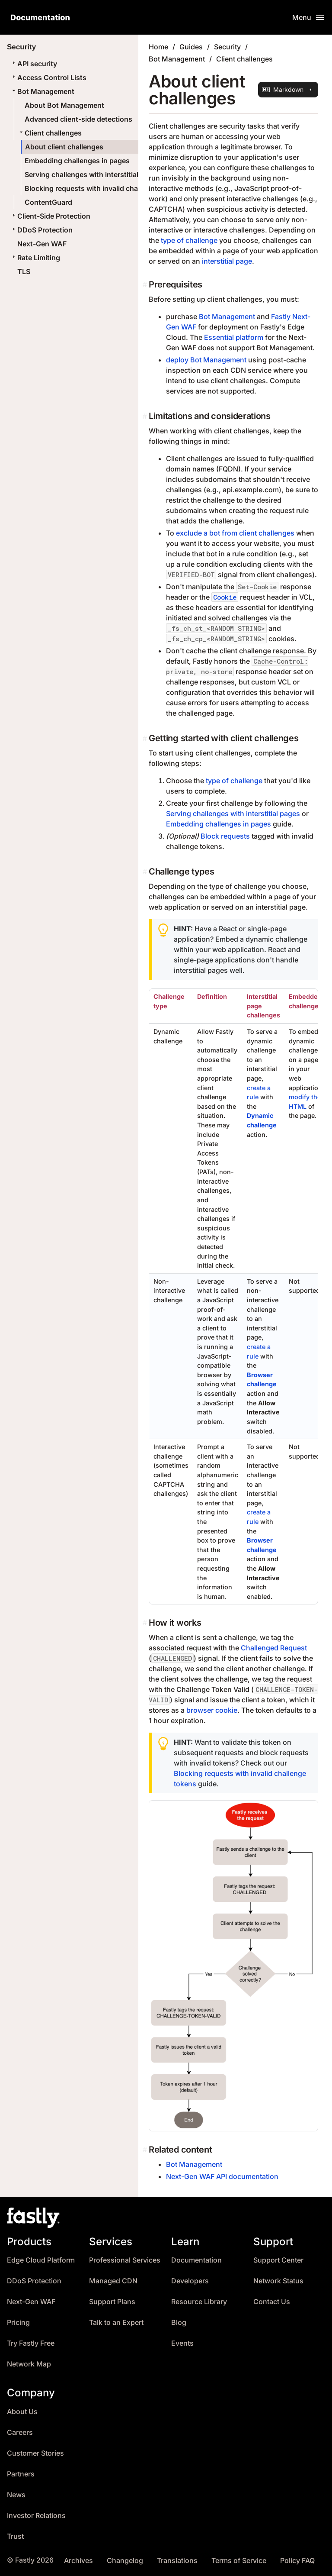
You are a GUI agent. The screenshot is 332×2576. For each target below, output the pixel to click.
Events (182, 2343)
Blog (178, 2322)
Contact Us (271, 2302)
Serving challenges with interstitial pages (92, 174)
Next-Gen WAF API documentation (222, 2176)
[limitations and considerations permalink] (146, 416)
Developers (190, 2281)
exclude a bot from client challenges (235, 533)
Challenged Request (274, 1647)
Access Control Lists (48, 77)
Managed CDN (113, 2281)
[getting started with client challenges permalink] (146, 738)
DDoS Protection (41, 230)
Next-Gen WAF (42, 243)
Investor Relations (36, 2515)
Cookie (224, 597)
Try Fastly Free (30, 2343)
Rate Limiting (35, 257)
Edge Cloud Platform (41, 2260)
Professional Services (124, 2260)
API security (33, 63)
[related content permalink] (146, 2149)
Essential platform (233, 337)
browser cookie (211, 1710)
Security (227, 46)
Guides (191, 46)
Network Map (29, 2364)
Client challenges (50, 133)
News (16, 2495)
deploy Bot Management (206, 359)
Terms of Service (238, 2561)
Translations (177, 2561)
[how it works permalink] (146, 1622)
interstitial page (227, 261)
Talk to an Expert (116, 2322)
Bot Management (42, 91)
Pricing (18, 2322)
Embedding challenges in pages (77, 160)
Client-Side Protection (50, 216)
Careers (20, 2432)
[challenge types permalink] (146, 871)
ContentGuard (48, 202)
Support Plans (112, 2302)
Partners (21, 2474)
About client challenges (64, 146)
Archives (78, 2561)
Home (158, 46)
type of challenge (189, 240)
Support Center (278, 2260)
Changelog (125, 2561)
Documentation (196, 2260)
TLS (23, 271)
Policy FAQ (297, 2561)
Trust (15, 2536)
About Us (22, 2412)
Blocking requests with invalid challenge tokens (103, 188)
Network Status (278, 2281)
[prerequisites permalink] (146, 284)
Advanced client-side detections (78, 119)
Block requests (225, 836)
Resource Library (199, 2302)
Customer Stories (35, 2453)
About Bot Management (64, 105)
